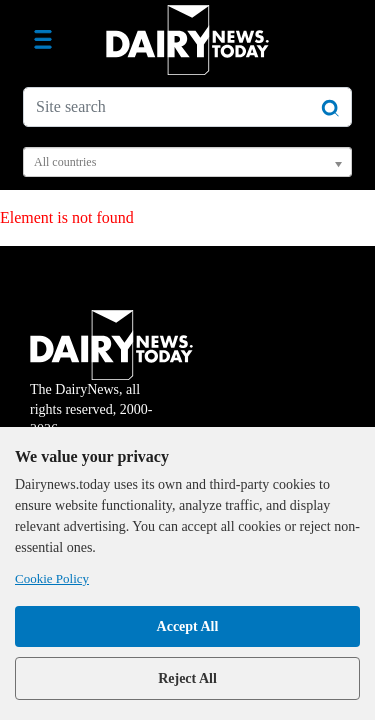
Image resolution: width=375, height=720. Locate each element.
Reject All (187, 678)
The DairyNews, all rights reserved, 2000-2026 (111, 386)
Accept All (188, 626)
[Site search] (187, 107)
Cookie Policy (52, 578)
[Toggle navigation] (43, 40)
